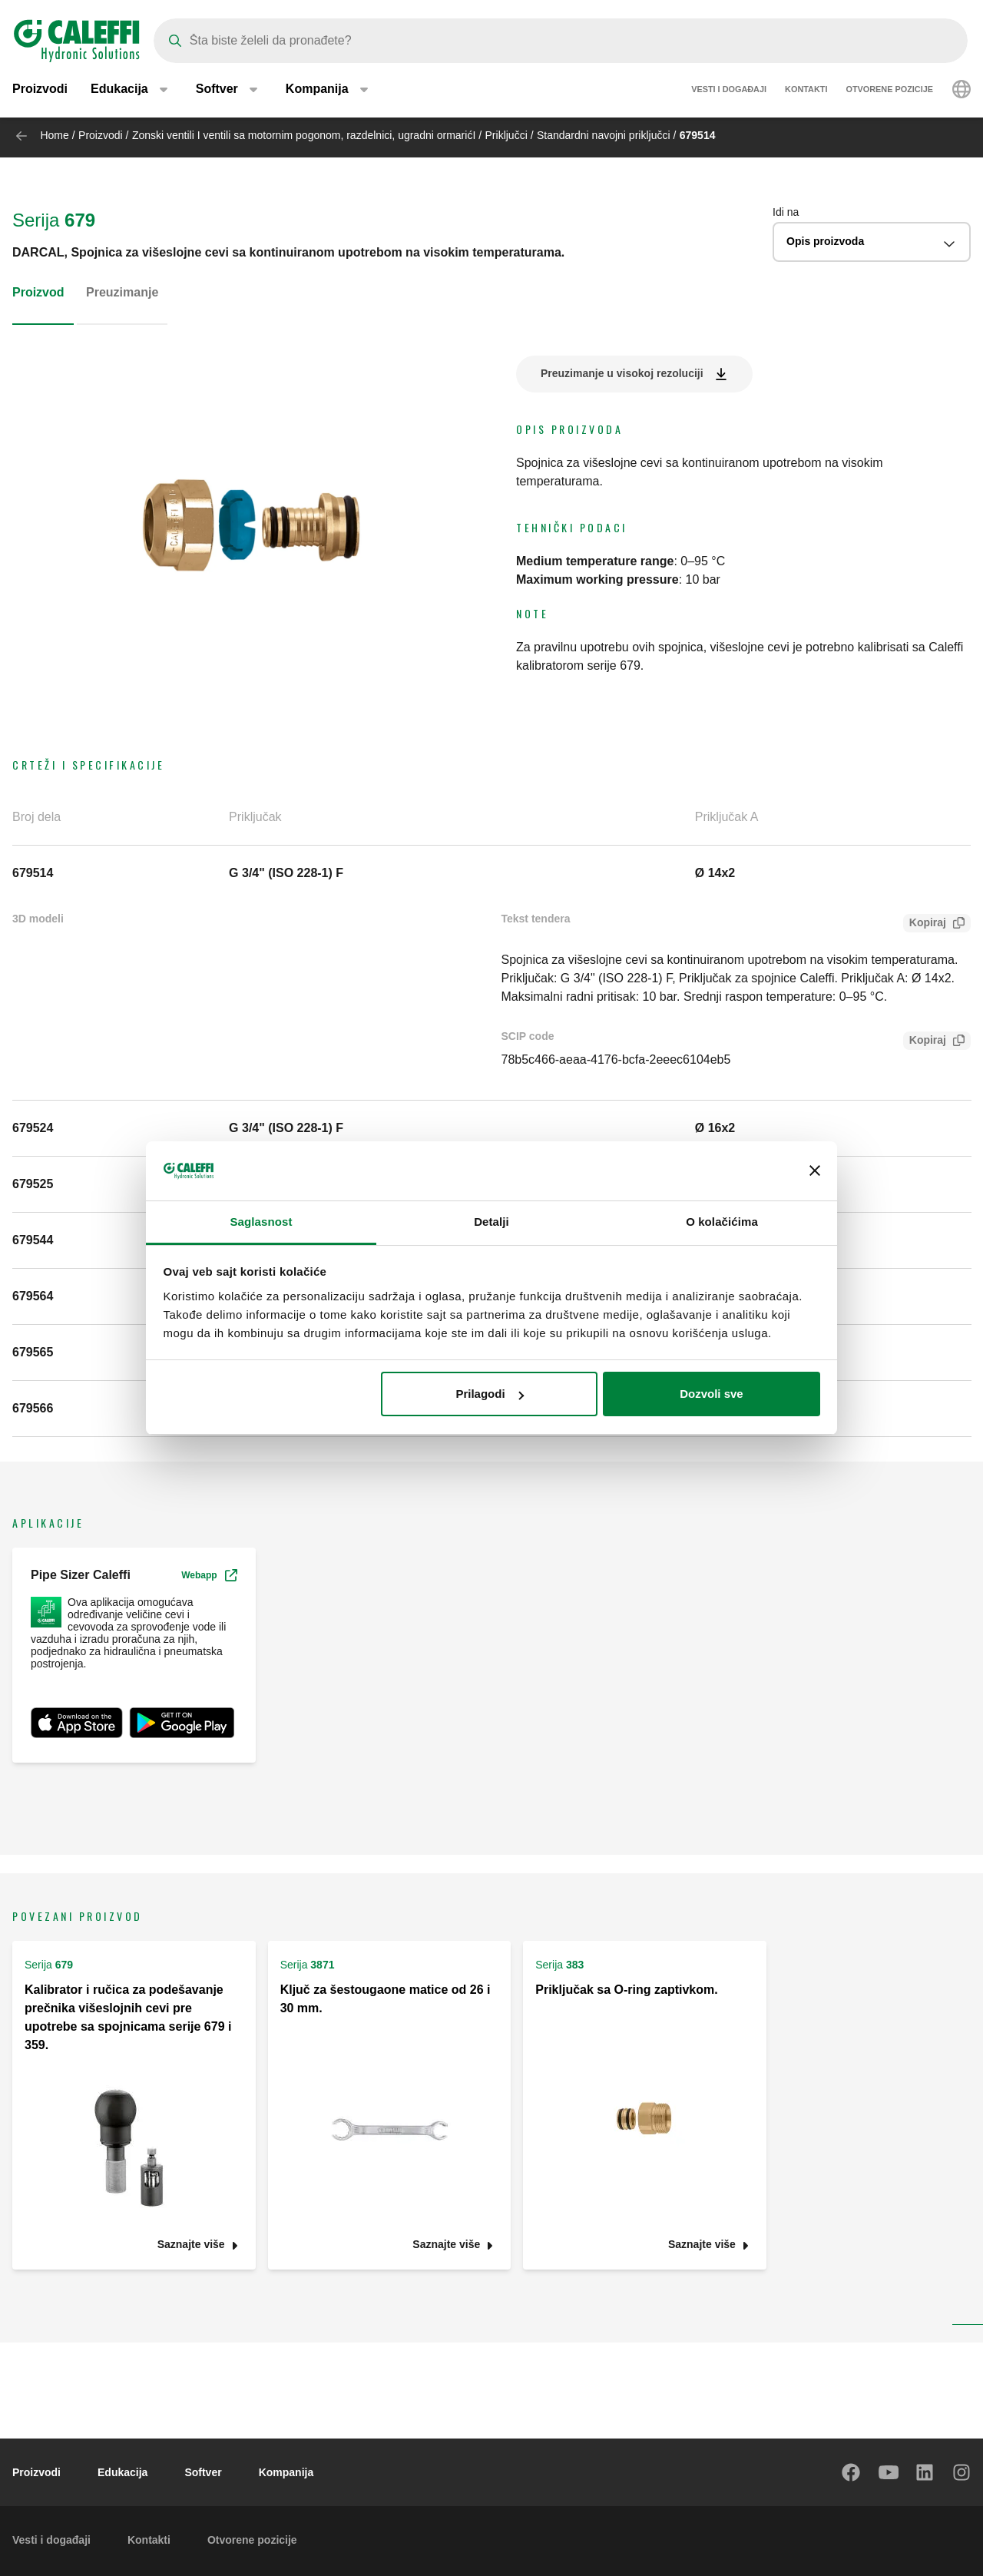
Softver (202, 2472)
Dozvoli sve (711, 1393)
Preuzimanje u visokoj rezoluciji (622, 373)
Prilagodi (489, 1393)
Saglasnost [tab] (261, 1221)
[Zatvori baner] (814, 1171)
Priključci (506, 135)
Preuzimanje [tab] (122, 292)
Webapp (209, 1575)
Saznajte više (191, 2244)
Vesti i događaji (728, 92)
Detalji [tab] (491, 1221)
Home (54, 135)
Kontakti (806, 92)
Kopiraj (924, 924)
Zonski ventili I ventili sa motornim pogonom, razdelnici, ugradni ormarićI (303, 135)
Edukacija (122, 2472)
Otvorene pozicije (889, 92)
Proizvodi (40, 91)
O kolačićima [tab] (722, 1221)
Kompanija (286, 2472)
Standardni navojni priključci (603, 135)
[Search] (561, 40)
